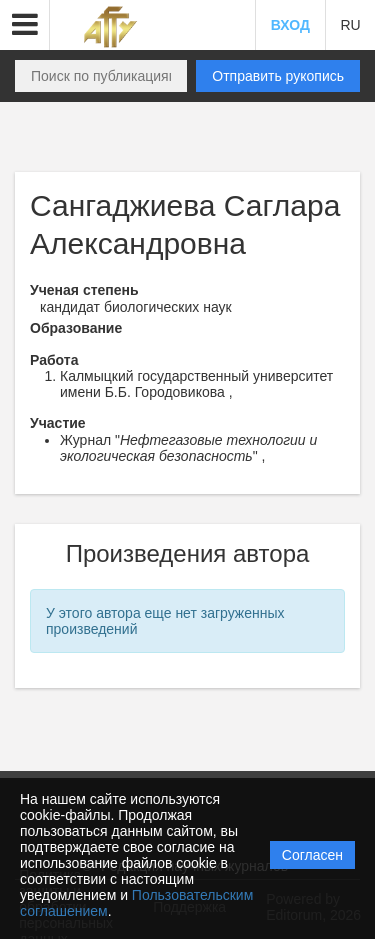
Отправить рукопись (278, 76)
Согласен (312, 855)
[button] (25, 25)
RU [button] (350, 25)
